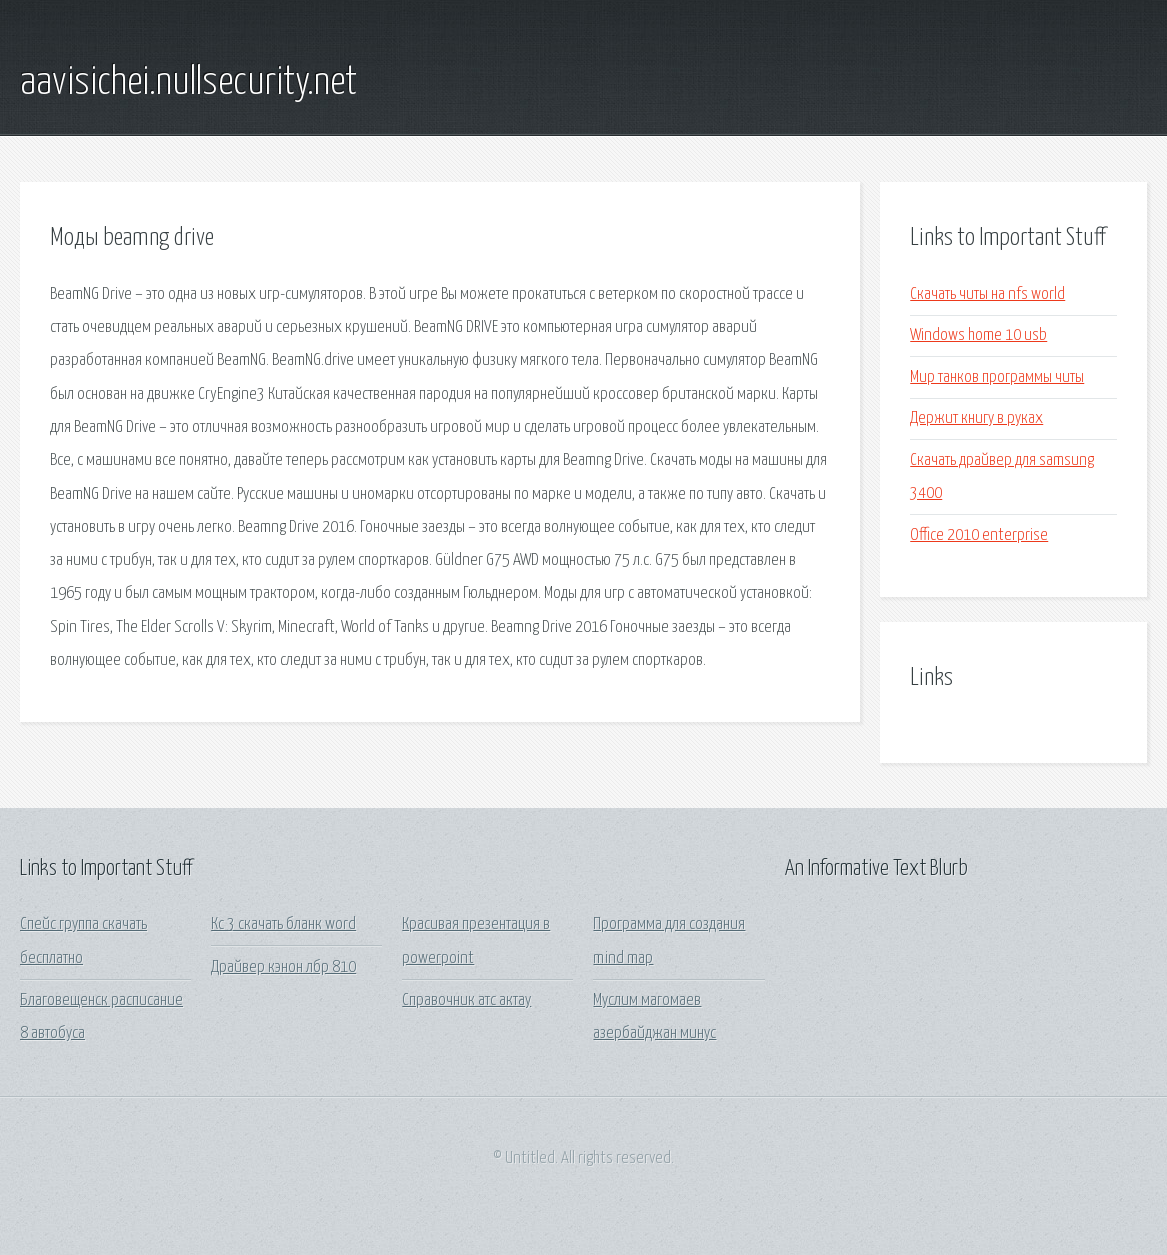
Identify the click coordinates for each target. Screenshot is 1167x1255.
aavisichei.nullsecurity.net (188, 83)
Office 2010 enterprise (979, 535)
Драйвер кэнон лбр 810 (283, 967)
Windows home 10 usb (978, 335)
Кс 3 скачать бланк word (283, 924)
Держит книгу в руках (976, 418)
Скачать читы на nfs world (987, 294)
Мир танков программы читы (997, 377)
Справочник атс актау (466, 1000)
